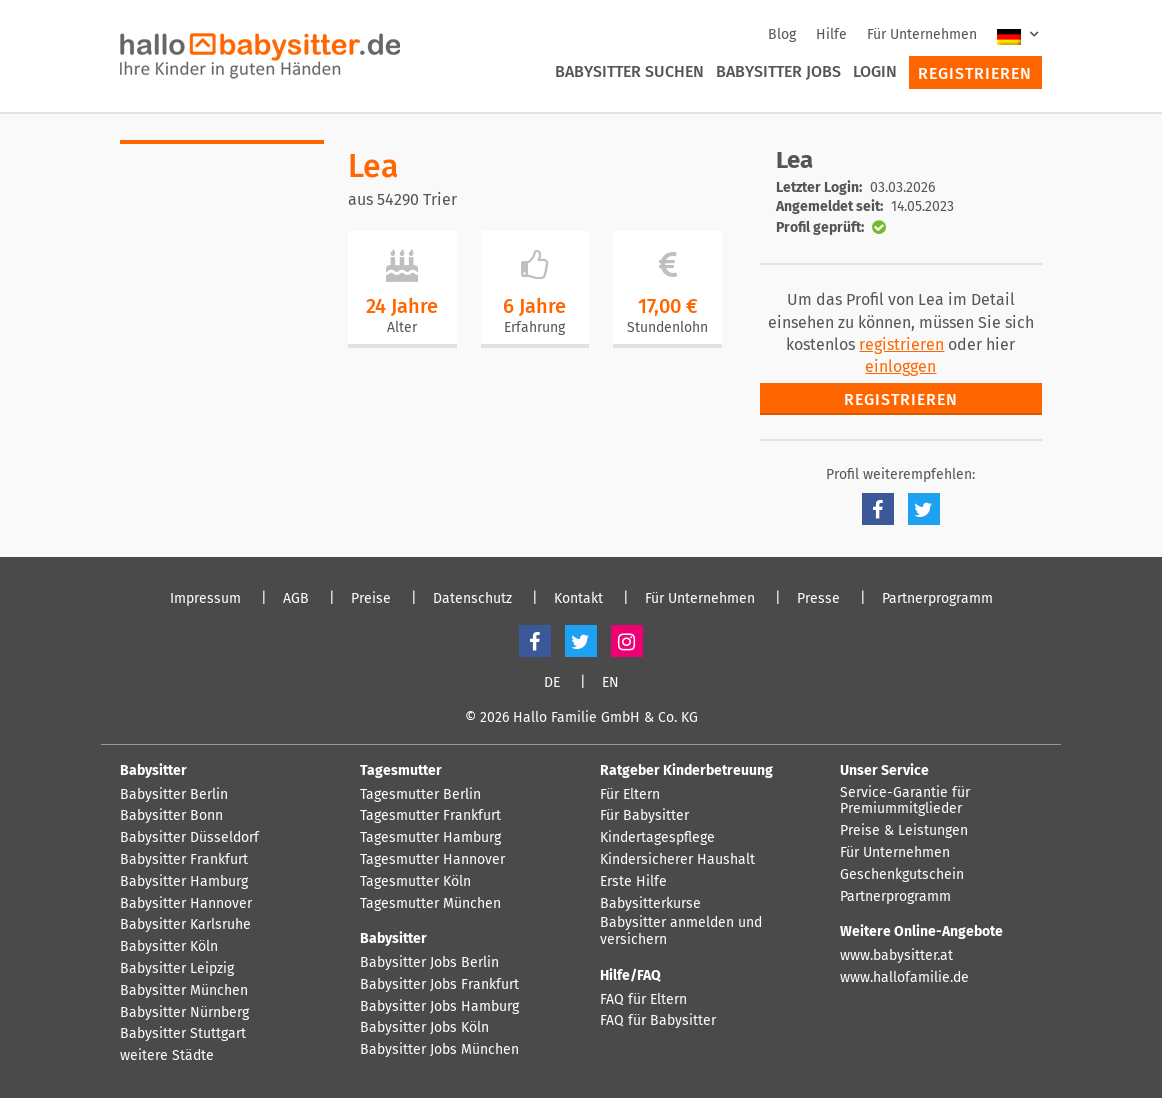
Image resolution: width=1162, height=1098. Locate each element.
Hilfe (831, 34)
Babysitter (153, 770)
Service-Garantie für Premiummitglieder (905, 801)
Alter (402, 327)
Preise (371, 599)
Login (875, 71)
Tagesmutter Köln (415, 882)
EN (610, 683)
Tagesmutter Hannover (432, 860)
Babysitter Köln (169, 947)
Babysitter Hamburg (184, 882)
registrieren (901, 344)
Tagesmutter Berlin (420, 795)
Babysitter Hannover (186, 904)
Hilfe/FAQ (630, 975)
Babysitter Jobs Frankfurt (439, 985)
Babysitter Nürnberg (184, 1013)
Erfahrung (534, 327)
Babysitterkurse (650, 904)
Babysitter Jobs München (439, 1050)
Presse (818, 599)
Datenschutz (472, 599)
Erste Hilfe (633, 882)
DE (552, 683)
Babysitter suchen (629, 71)
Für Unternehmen (922, 34)
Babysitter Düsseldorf (189, 838)
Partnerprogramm (937, 599)
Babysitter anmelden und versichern (681, 931)
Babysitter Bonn (171, 816)
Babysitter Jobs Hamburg (439, 1007)
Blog (782, 34)
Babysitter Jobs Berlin (429, 963)
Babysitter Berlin (174, 795)
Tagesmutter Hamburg (430, 838)
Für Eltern (630, 795)
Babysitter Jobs (778, 71)
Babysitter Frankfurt (184, 860)
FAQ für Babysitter (658, 1021)
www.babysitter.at (896, 956)
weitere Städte (167, 1056)
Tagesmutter (401, 770)
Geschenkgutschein (902, 875)
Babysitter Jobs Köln (424, 1028)
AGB (296, 599)
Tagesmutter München (430, 904)
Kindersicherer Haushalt (677, 860)
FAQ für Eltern (643, 1000)
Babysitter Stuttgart (183, 1034)
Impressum (205, 599)
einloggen (900, 366)
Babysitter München (184, 991)
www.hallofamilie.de (904, 978)
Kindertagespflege (657, 838)
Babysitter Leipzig (177, 969)
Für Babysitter (644, 816)
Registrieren (975, 73)
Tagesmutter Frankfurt (430, 816)
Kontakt (578, 599)
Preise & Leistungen (904, 831)
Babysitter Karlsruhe (185, 925)
